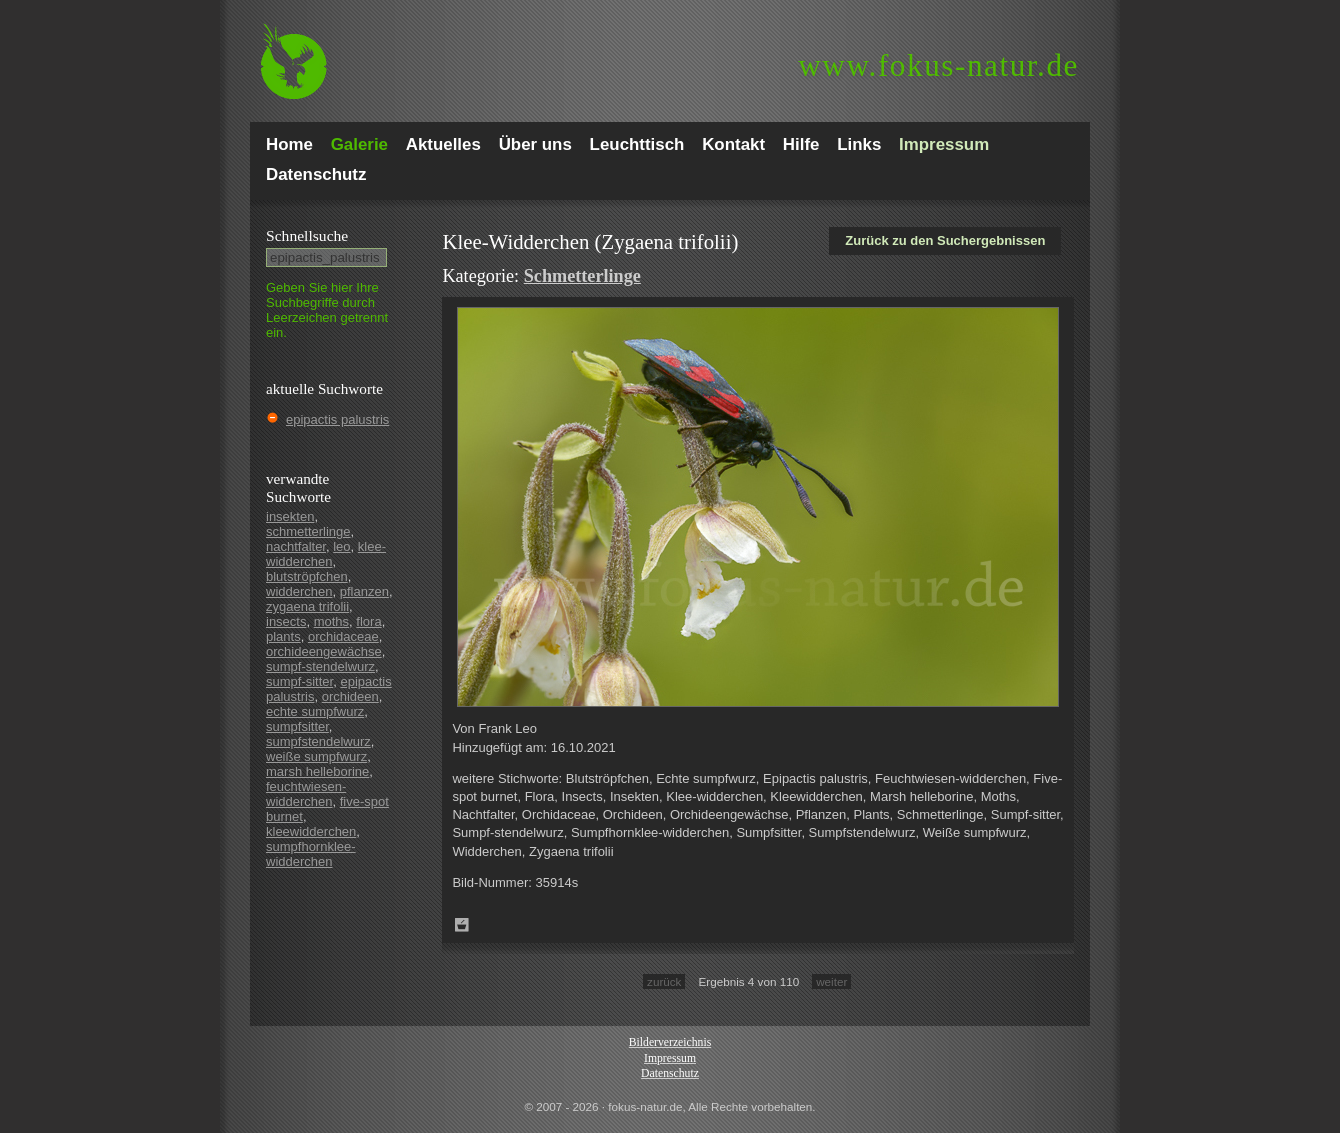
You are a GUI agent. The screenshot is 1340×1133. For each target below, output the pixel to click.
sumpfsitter (297, 726)
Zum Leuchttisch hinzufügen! (462, 925)
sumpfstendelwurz (318, 741)
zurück (664, 981)
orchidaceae (343, 636)
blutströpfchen (307, 576)
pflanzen (364, 591)
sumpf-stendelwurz (320, 666)
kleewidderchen (311, 831)
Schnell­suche (307, 235)
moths (331, 621)
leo (341, 546)
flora (368, 621)
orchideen (350, 696)
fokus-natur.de (938, 65)
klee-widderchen (326, 554)
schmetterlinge (308, 531)
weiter (831, 981)
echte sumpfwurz (315, 711)
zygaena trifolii (307, 606)
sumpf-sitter (299, 681)
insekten (290, 516)
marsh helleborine (317, 771)
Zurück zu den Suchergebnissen (945, 240)
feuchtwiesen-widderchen (306, 794)
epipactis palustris (337, 419)
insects (286, 621)
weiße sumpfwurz (316, 756)
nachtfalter (296, 546)
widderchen (299, 591)
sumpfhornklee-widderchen (311, 854)
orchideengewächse (324, 651)
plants (283, 636)
